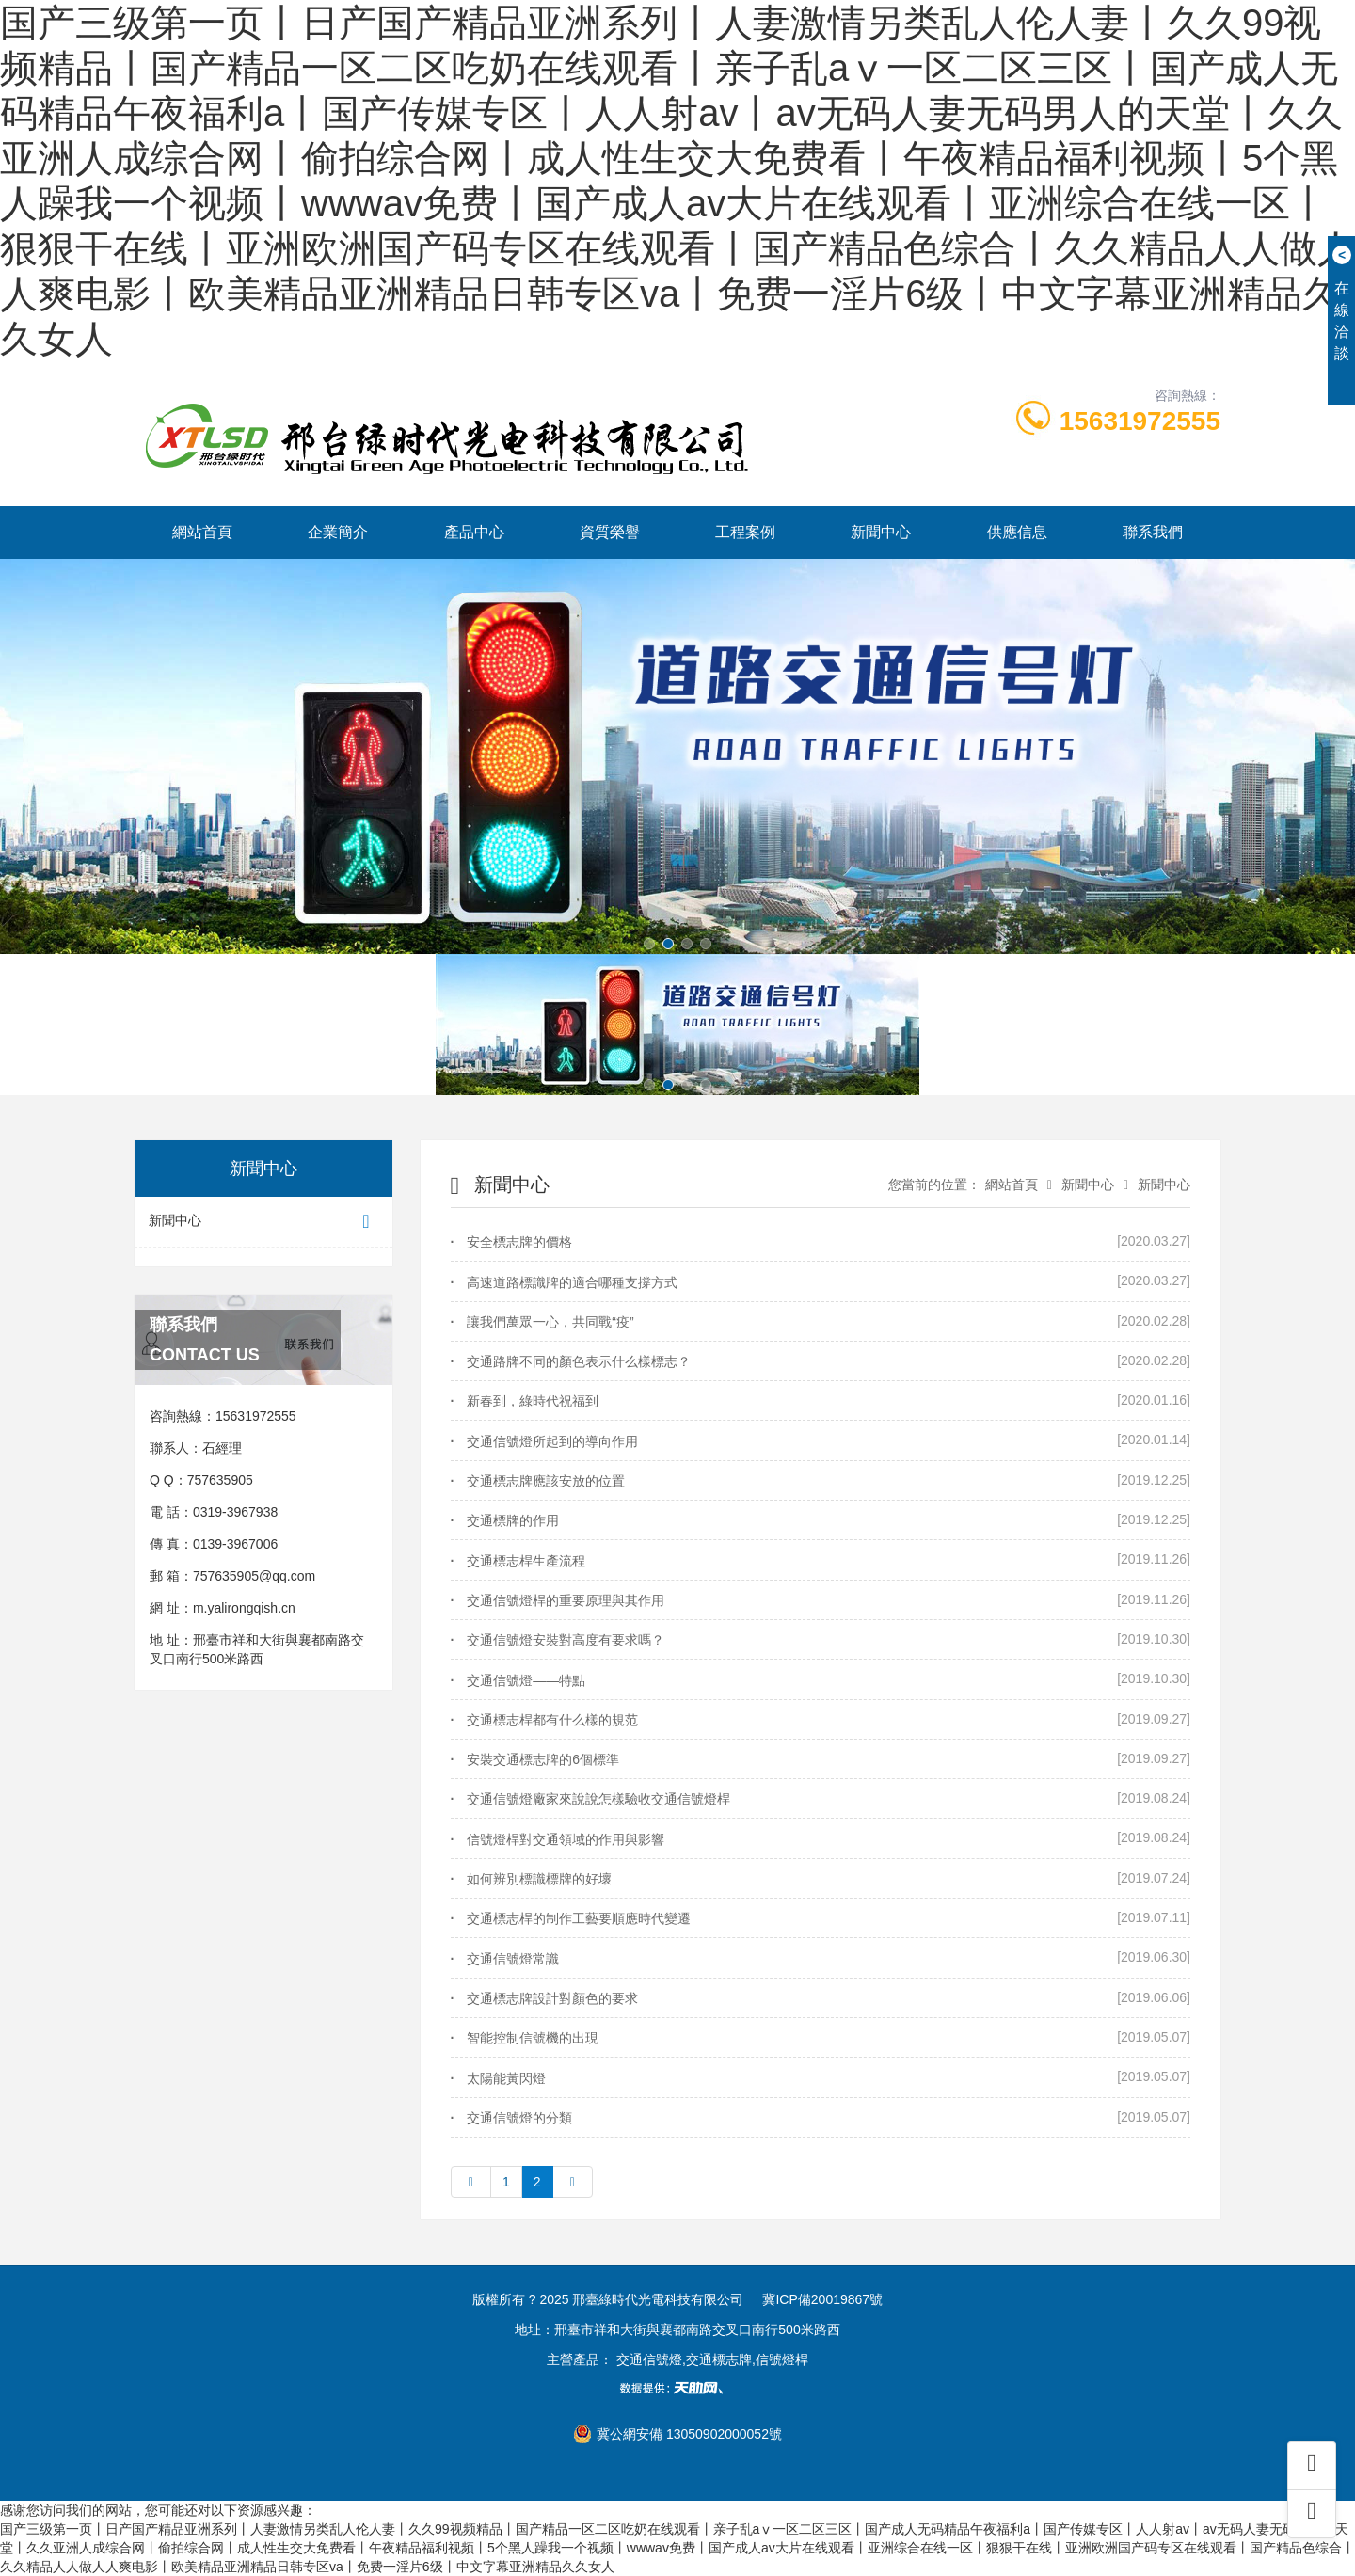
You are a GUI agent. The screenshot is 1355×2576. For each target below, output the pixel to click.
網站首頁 (202, 532)
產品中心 (474, 532)
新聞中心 (881, 532)
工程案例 (745, 532)
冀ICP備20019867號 (822, 2299)
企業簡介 (338, 532)
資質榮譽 (610, 532)
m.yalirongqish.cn (244, 1607)
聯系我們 (1153, 532)
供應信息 (1017, 532)
